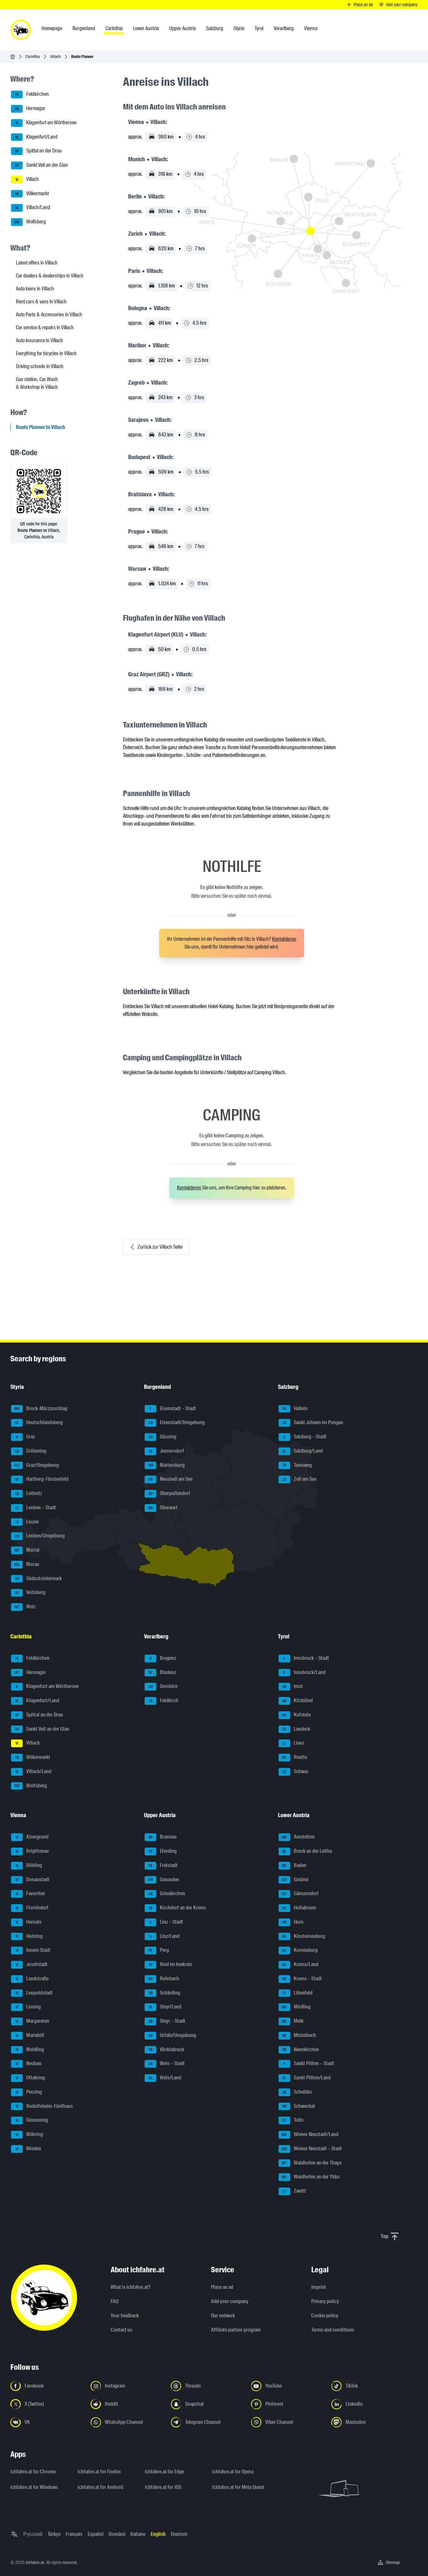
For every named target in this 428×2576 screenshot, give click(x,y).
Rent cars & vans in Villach (41, 301)
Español (96, 2534)
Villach (55, 56)
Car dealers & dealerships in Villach (49, 275)
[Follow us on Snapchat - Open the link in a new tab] (207, 2404)
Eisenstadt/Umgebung (175, 1423)
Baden (292, 1866)
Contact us (121, 2329)
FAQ (114, 2301)
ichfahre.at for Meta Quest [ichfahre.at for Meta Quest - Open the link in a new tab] (238, 2487)
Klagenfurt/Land (34, 137)
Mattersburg (165, 1465)
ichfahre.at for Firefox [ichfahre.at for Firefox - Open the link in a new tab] (99, 2471)
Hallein (293, 1409)
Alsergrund (30, 1837)
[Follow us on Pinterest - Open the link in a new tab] (287, 2404)
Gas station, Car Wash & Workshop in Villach (37, 383)
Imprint (318, 2287)
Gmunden (162, 1880)
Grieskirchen (165, 1894)
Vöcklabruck (164, 2050)
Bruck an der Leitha (305, 1851)
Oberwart (161, 1508)
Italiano (138, 2534)
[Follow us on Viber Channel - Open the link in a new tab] (287, 2422)
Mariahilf (27, 2036)
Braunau (161, 1837)
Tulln (291, 2120)
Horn (291, 1922)
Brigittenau (30, 1851)
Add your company (229, 2301)
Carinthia (33, 56)
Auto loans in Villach (35, 288)
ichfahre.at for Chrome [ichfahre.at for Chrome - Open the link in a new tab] (33, 2471)
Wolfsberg (28, 222)
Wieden (26, 2149)
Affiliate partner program (236, 2329)
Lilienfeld (296, 1993)
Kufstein (295, 1715)
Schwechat (297, 2106)
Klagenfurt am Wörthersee (43, 123)
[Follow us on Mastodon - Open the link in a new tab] (367, 2422)
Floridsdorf (30, 1908)
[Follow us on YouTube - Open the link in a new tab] (287, 2386)
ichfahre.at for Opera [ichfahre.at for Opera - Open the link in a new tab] (232, 2471)
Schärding (162, 1993)
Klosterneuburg (302, 1936)
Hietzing (27, 1936)
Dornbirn (161, 1687)
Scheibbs (295, 2092)
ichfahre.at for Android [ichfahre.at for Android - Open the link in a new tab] (100, 2487)
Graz (23, 1437)
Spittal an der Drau (36, 151)
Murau (25, 1565)
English (158, 2534)
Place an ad (222, 2287)
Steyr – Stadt (165, 2021)
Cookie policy (324, 2315)
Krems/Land (298, 1965)
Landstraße (30, 1979)
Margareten (30, 2021)
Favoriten (28, 1894)
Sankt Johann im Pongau (311, 1423)
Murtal (25, 1550)
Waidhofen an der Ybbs (309, 2177)
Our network (223, 2315)
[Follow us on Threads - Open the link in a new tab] (207, 2386)
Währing (27, 2135)
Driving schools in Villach (39, 366)
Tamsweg (295, 1465)
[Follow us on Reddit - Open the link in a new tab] (127, 2404)
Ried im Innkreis (168, 1965)
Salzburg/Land (301, 1451)
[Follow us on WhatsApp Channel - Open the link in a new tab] (127, 2422)
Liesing (26, 2007)
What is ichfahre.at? (130, 2287)
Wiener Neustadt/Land (308, 2135)
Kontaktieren (284, 939)
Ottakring (28, 2078)
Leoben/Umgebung (38, 1536)
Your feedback (125, 2315)
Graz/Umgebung (35, 1465)
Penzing (26, 2092)
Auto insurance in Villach (39, 340)
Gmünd (293, 1880)
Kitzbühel (296, 1701)
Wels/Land (163, 2078)
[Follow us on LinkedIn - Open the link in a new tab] (367, 2404)
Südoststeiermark (36, 1579)
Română (117, 2534)
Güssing (160, 1437)
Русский (32, 2534)
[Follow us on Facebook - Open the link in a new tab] (46, 2386)
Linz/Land (162, 1936)
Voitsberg (28, 1593)
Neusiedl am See (168, 1479)
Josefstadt (29, 1965)
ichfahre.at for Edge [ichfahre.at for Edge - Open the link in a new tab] (164, 2471)
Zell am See (297, 1479)
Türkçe (54, 2534)
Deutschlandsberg (37, 1423)
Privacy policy (325, 2301)
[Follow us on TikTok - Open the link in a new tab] (367, 2386)
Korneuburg (298, 1950)
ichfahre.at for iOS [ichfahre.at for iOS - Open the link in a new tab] (163, 2487)
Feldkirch (161, 1701)
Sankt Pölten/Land (305, 2078)
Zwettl (292, 2191)
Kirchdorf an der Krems (175, 1908)
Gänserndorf (299, 1894)
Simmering (29, 2120)
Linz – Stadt (164, 1922)
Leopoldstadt (32, 1993)
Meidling (27, 2050)
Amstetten (297, 1837)
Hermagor (28, 109)
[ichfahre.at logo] (20, 29)
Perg (157, 1950)
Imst (291, 1687)
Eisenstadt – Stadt (170, 1409)
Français (74, 2534)
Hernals (26, 1922)
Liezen (25, 1522)
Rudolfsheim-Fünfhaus (42, 2106)
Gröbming (28, 1451)
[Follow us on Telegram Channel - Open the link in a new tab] (207, 2422)
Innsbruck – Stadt (304, 1658)
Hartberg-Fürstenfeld (40, 1479)
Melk (291, 2021)
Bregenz (160, 1658)
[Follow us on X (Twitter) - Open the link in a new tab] (46, 2404)
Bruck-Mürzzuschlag (39, 1409)
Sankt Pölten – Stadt (306, 2064)
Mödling (295, 2007)
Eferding (161, 1851)
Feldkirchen (30, 94)
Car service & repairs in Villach (45, 327)
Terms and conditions (332, 2329)
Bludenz (160, 1673)
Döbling (26, 1866)
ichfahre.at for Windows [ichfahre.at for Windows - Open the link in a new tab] (34, 2487)
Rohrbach (162, 1979)
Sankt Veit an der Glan (39, 165)
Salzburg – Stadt (302, 1437)
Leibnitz (26, 1494)
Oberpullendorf (167, 1494)
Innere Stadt (30, 1950)
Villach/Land (30, 208)
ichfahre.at (35, 2562)
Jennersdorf (164, 1451)
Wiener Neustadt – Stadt (310, 2149)
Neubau (26, 2064)
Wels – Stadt (165, 2064)
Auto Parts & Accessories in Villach (49, 314)
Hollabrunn (297, 1908)
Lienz (291, 1743)
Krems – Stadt (300, 1979)
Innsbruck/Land (302, 1673)
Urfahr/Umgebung (170, 2036)
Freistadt (161, 1866)
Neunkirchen (299, 2050)
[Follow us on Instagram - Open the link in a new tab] (127, 2386)
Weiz (23, 1607)
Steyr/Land (163, 2007)
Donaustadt (30, 1880)
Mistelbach (297, 2036)
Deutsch (179, 2534)
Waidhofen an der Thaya (310, 2163)
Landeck (294, 1729)
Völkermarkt (30, 194)
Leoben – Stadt (33, 1508)
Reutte (293, 1757)
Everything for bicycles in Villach (46, 353)
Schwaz (293, 1772)
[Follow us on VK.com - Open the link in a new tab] (46, 2422)
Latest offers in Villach (37, 262)
